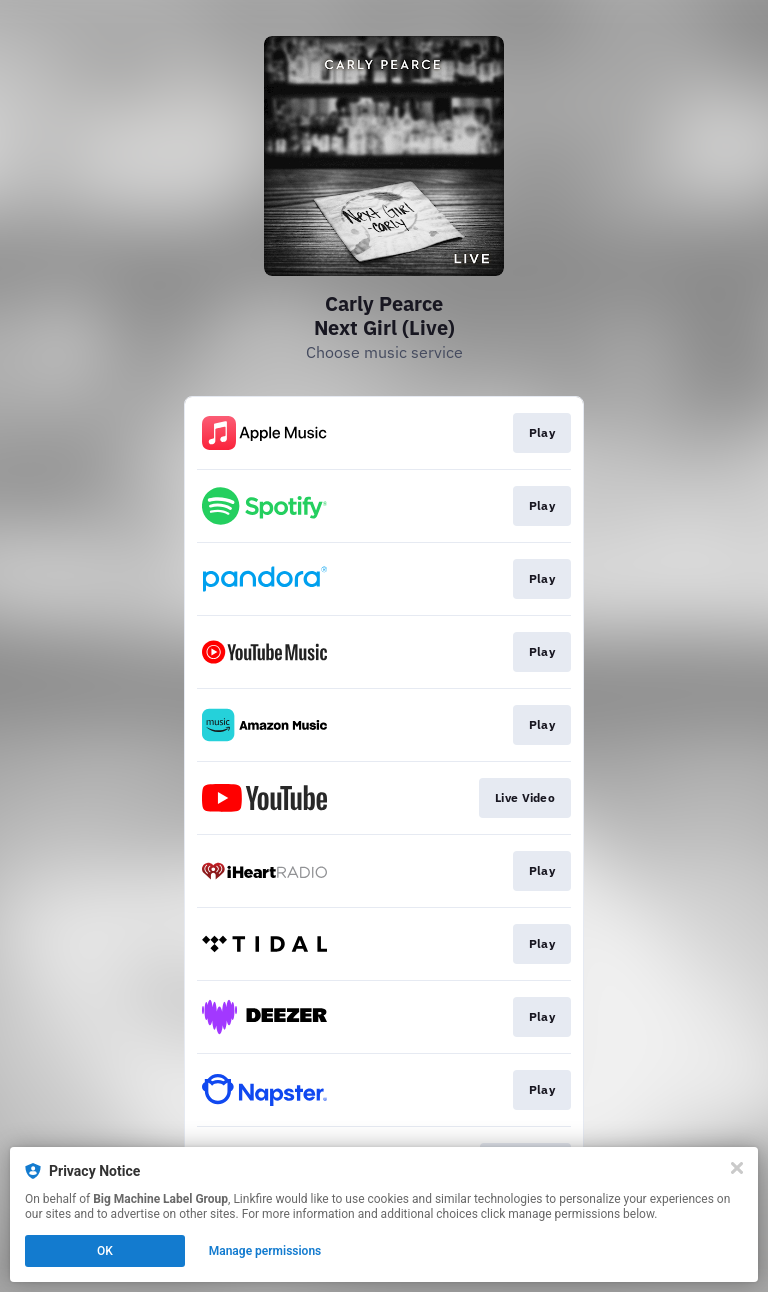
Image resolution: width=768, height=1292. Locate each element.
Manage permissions (265, 1251)
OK (105, 1251)
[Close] (737, 1168)
